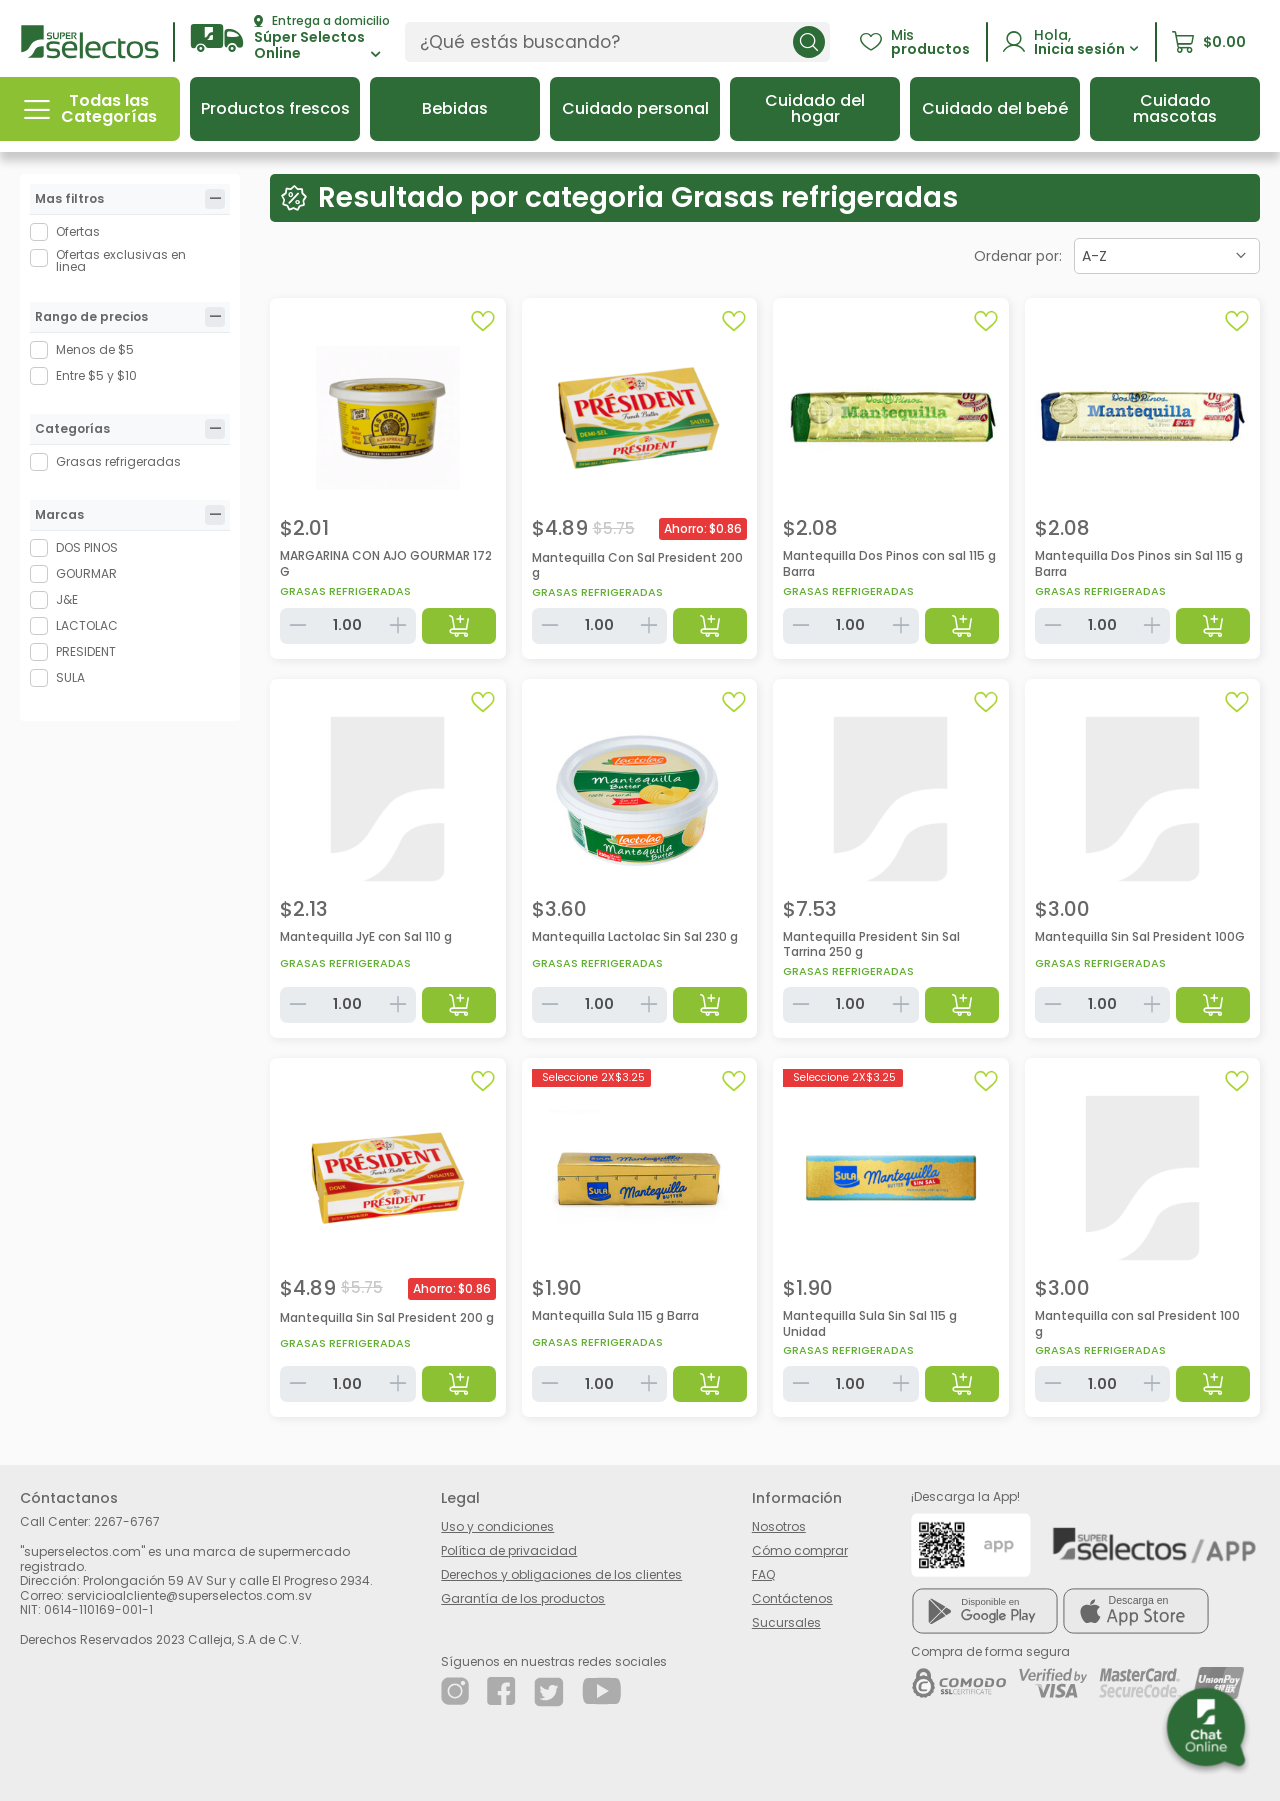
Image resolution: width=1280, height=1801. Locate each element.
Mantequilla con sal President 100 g (1137, 1323)
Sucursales (786, 1622)
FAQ (763, 1574)
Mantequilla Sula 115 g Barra (615, 1315)
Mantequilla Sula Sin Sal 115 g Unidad (870, 1323)
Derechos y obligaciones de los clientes (561, 1574)
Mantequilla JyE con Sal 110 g (366, 936)
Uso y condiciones (497, 1526)
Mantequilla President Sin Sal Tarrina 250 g (871, 944)
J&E (67, 599)
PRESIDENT (86, 651)
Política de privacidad (509, 1550)
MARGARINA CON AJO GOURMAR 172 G (386, 563)
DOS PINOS (87, 547)
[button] (290, 38)
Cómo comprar (800, 1550)
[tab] (215, 199)
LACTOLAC (87, 625)
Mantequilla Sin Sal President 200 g (387, 1317)
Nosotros (779, 1526)
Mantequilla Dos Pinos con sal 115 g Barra (889, 563)
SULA (70, 677)
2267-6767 (127, 1521)
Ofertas (78, 231)
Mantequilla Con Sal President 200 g (637, 565)
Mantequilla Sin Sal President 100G (1140, 936)
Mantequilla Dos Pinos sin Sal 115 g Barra (1139, 563)
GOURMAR (86, 573)
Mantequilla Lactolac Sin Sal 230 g (635, 936)
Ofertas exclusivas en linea (121, 261)
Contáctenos (792, 1598)
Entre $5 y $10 (96, 375)
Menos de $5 (95, 349)
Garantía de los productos (523, 1598)
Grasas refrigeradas (118, 461)
